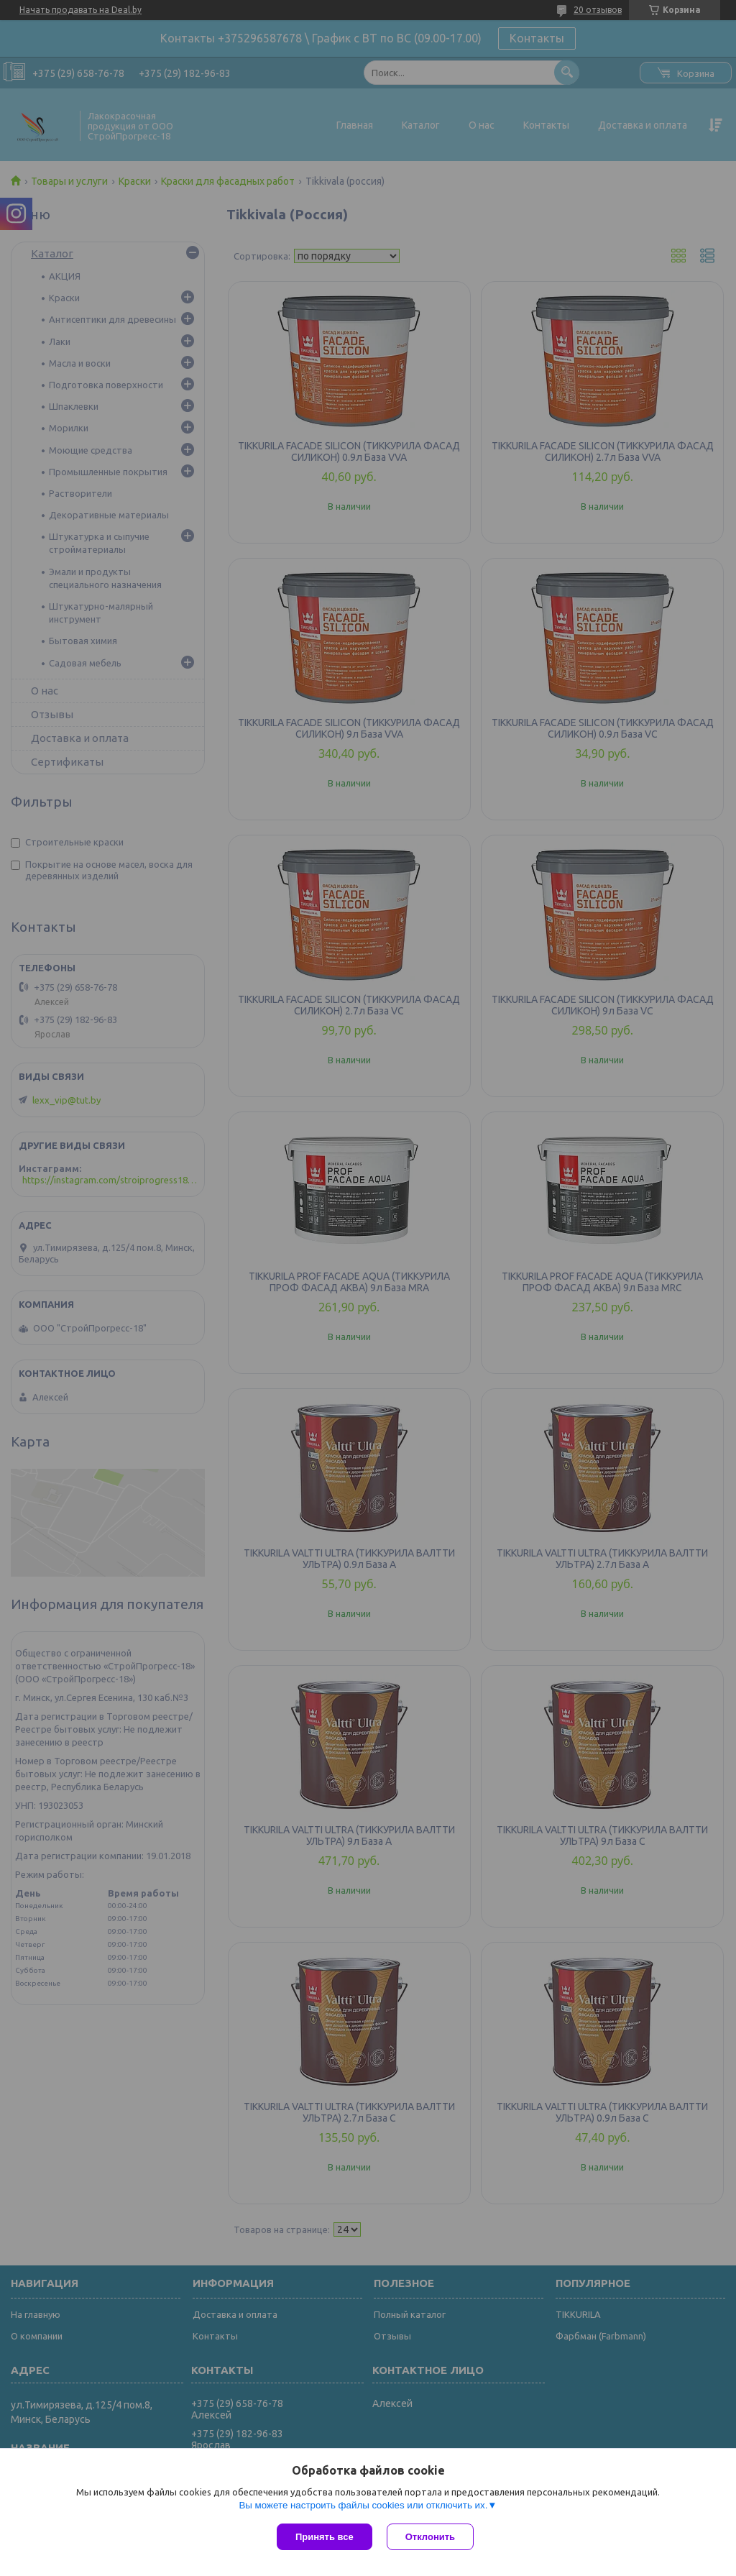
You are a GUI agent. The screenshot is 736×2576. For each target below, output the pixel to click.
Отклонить (430, 2536)
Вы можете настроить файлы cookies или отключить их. (363, 2505)
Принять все (324, 2536)
